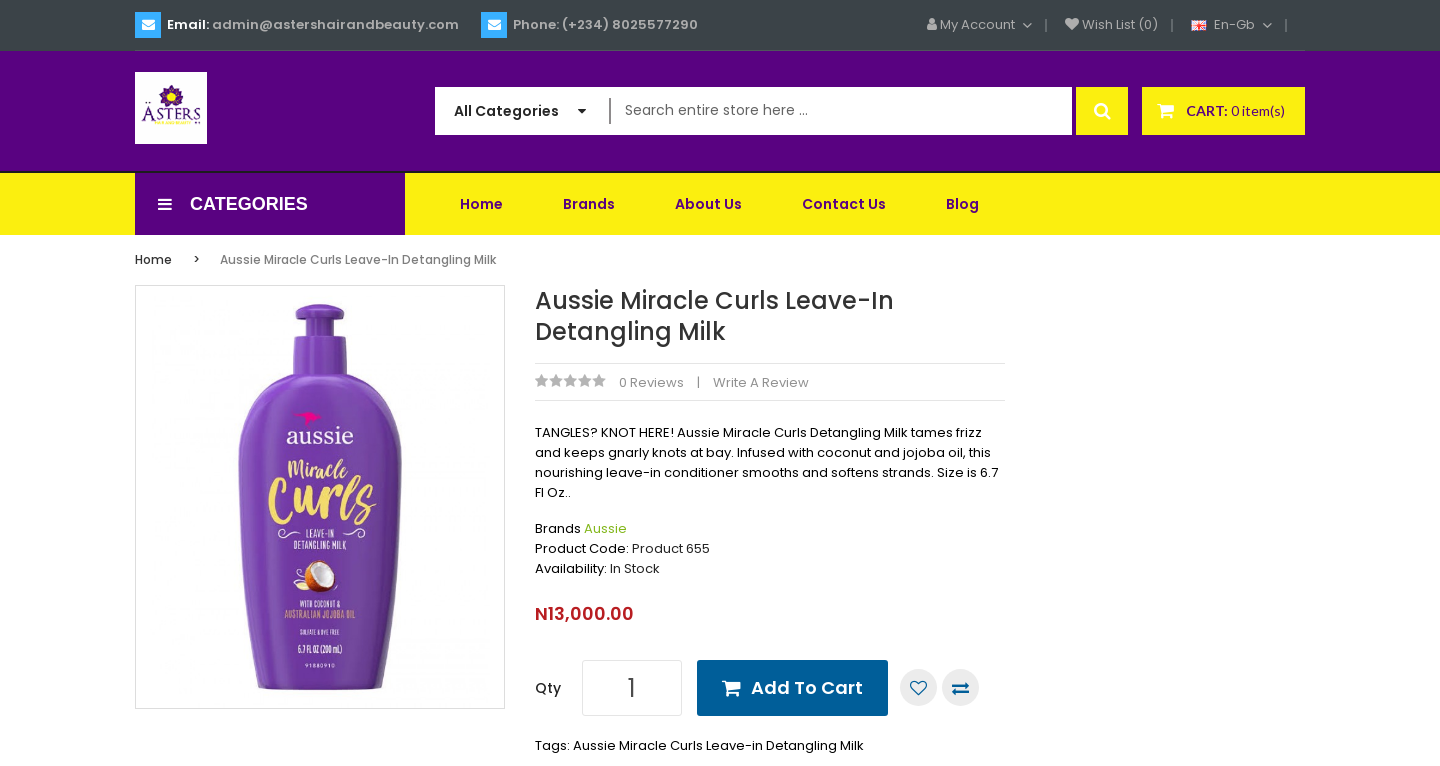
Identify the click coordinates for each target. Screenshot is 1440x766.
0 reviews (651, 382)
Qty (548, 688)
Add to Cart (807, 687)
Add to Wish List (918, 687)
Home (153, 259)
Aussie (605, 528)
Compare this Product (960, 687)
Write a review (761, 382)
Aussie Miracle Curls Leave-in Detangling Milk (358, 259)
